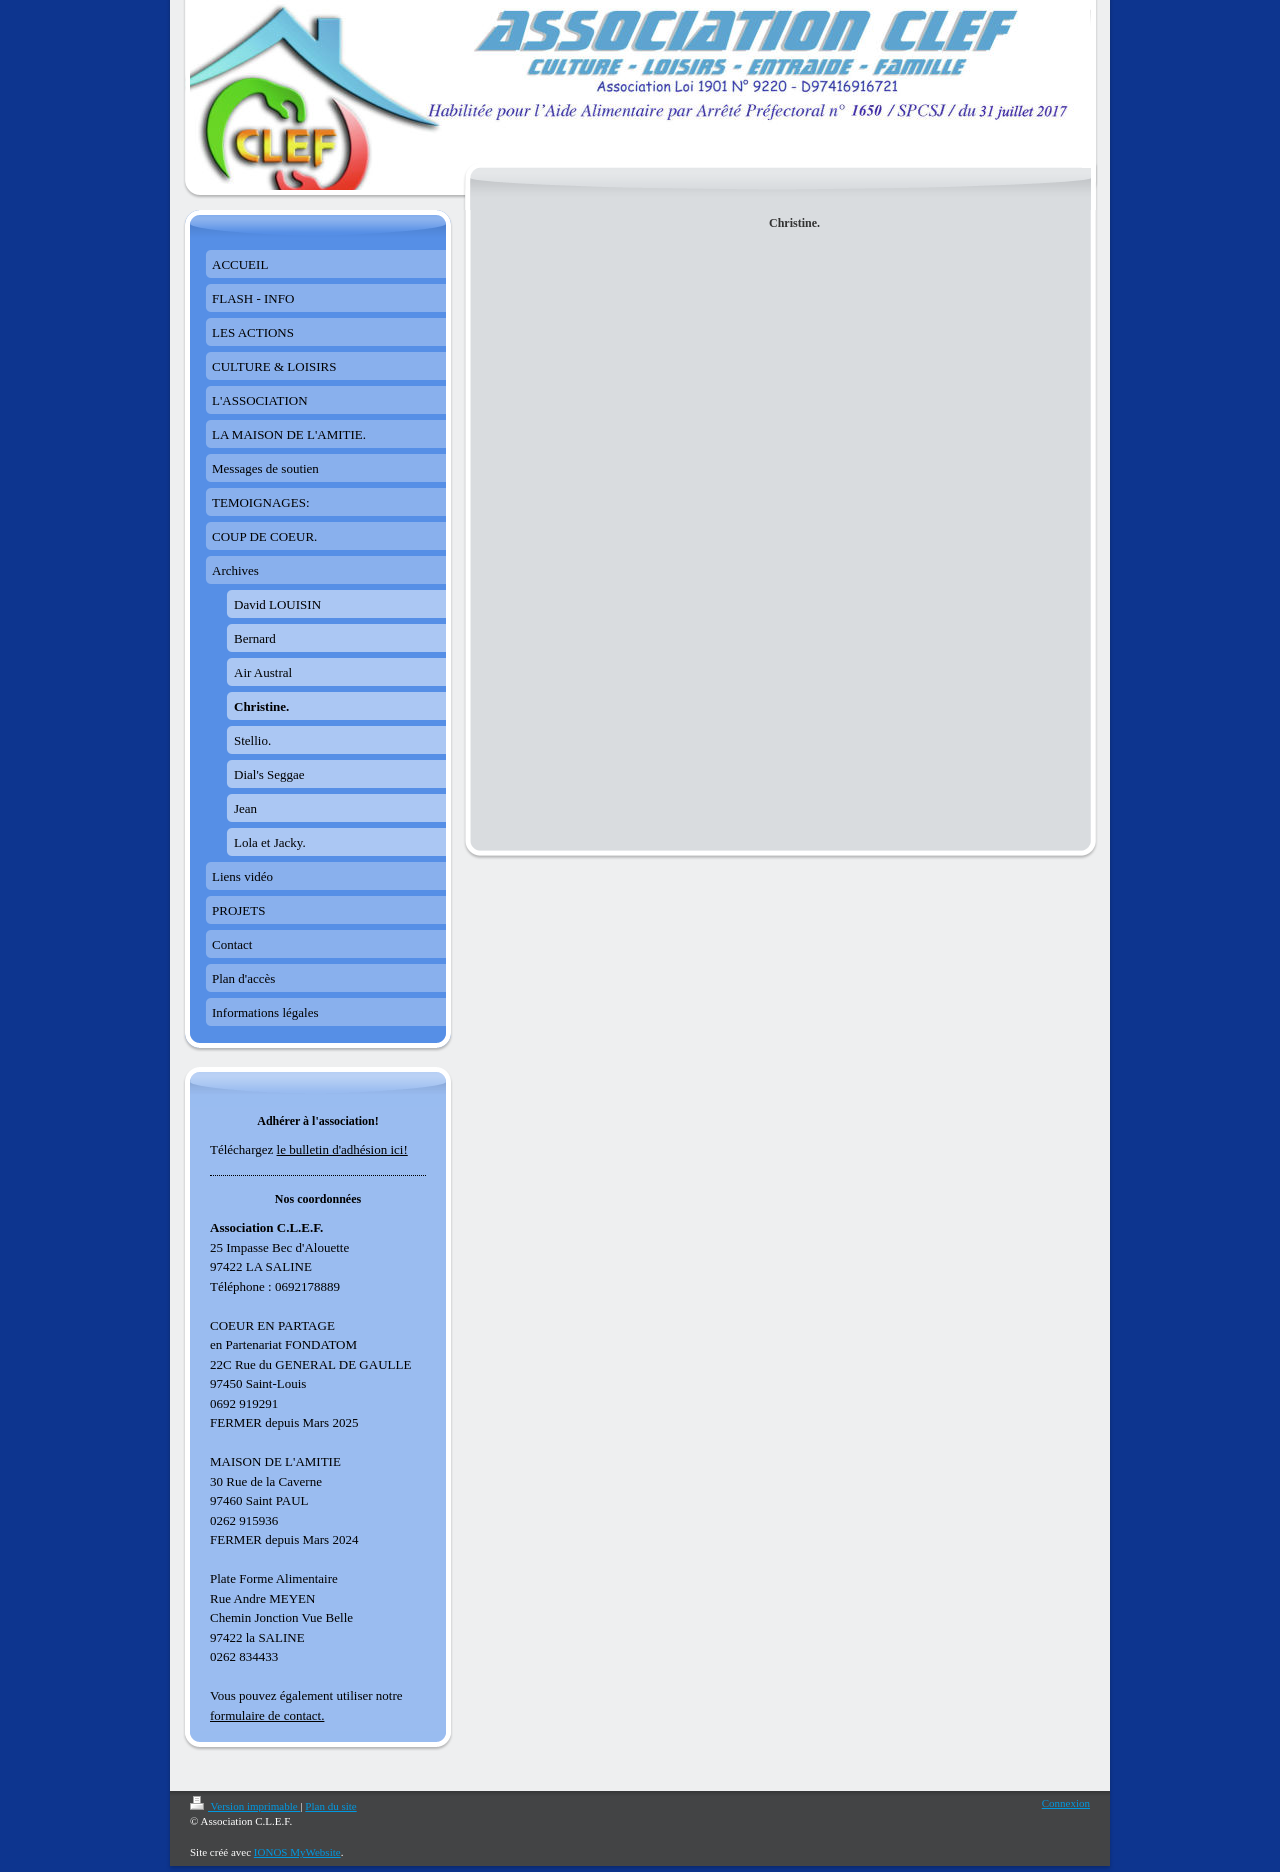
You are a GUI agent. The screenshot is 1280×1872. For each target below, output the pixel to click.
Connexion (1066, 1803)
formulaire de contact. (267, 1715)
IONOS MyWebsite (297, 1852)
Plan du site (330, 1806)
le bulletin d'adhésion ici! (342, 1149)
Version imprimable (245, 1806)
